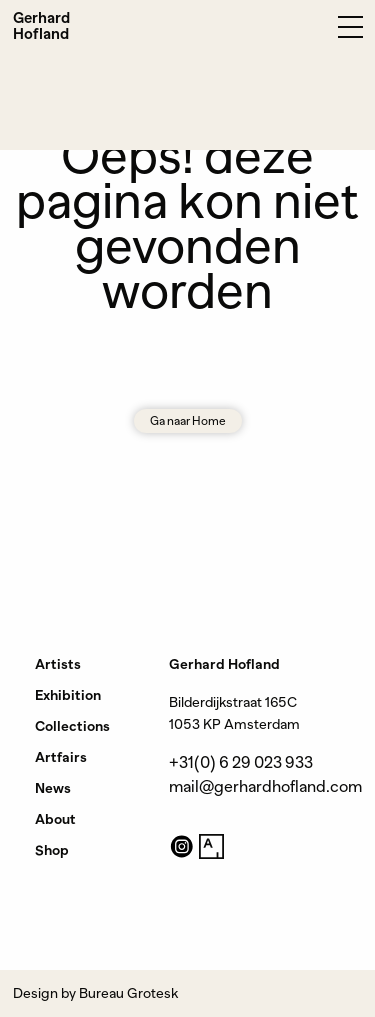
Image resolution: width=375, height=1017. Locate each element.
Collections (72, 726)
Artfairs (61, 757)
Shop (52, 850)
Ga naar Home (188, 421)
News (53, 788)
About (55, 819)
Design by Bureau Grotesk (95, 993)
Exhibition (68, 695)
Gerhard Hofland (41, 26)
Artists (58, 664)
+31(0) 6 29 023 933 (241, 763)
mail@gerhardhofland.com (265, 787)
